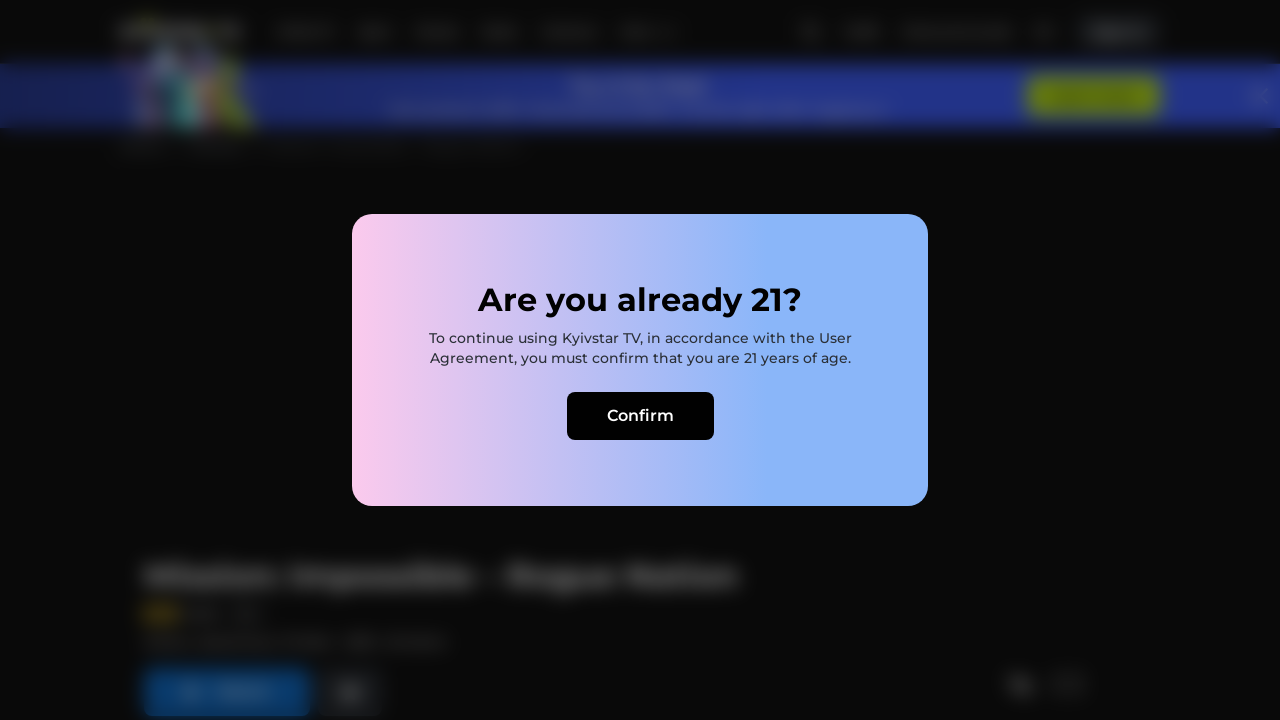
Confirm (640, 415)
